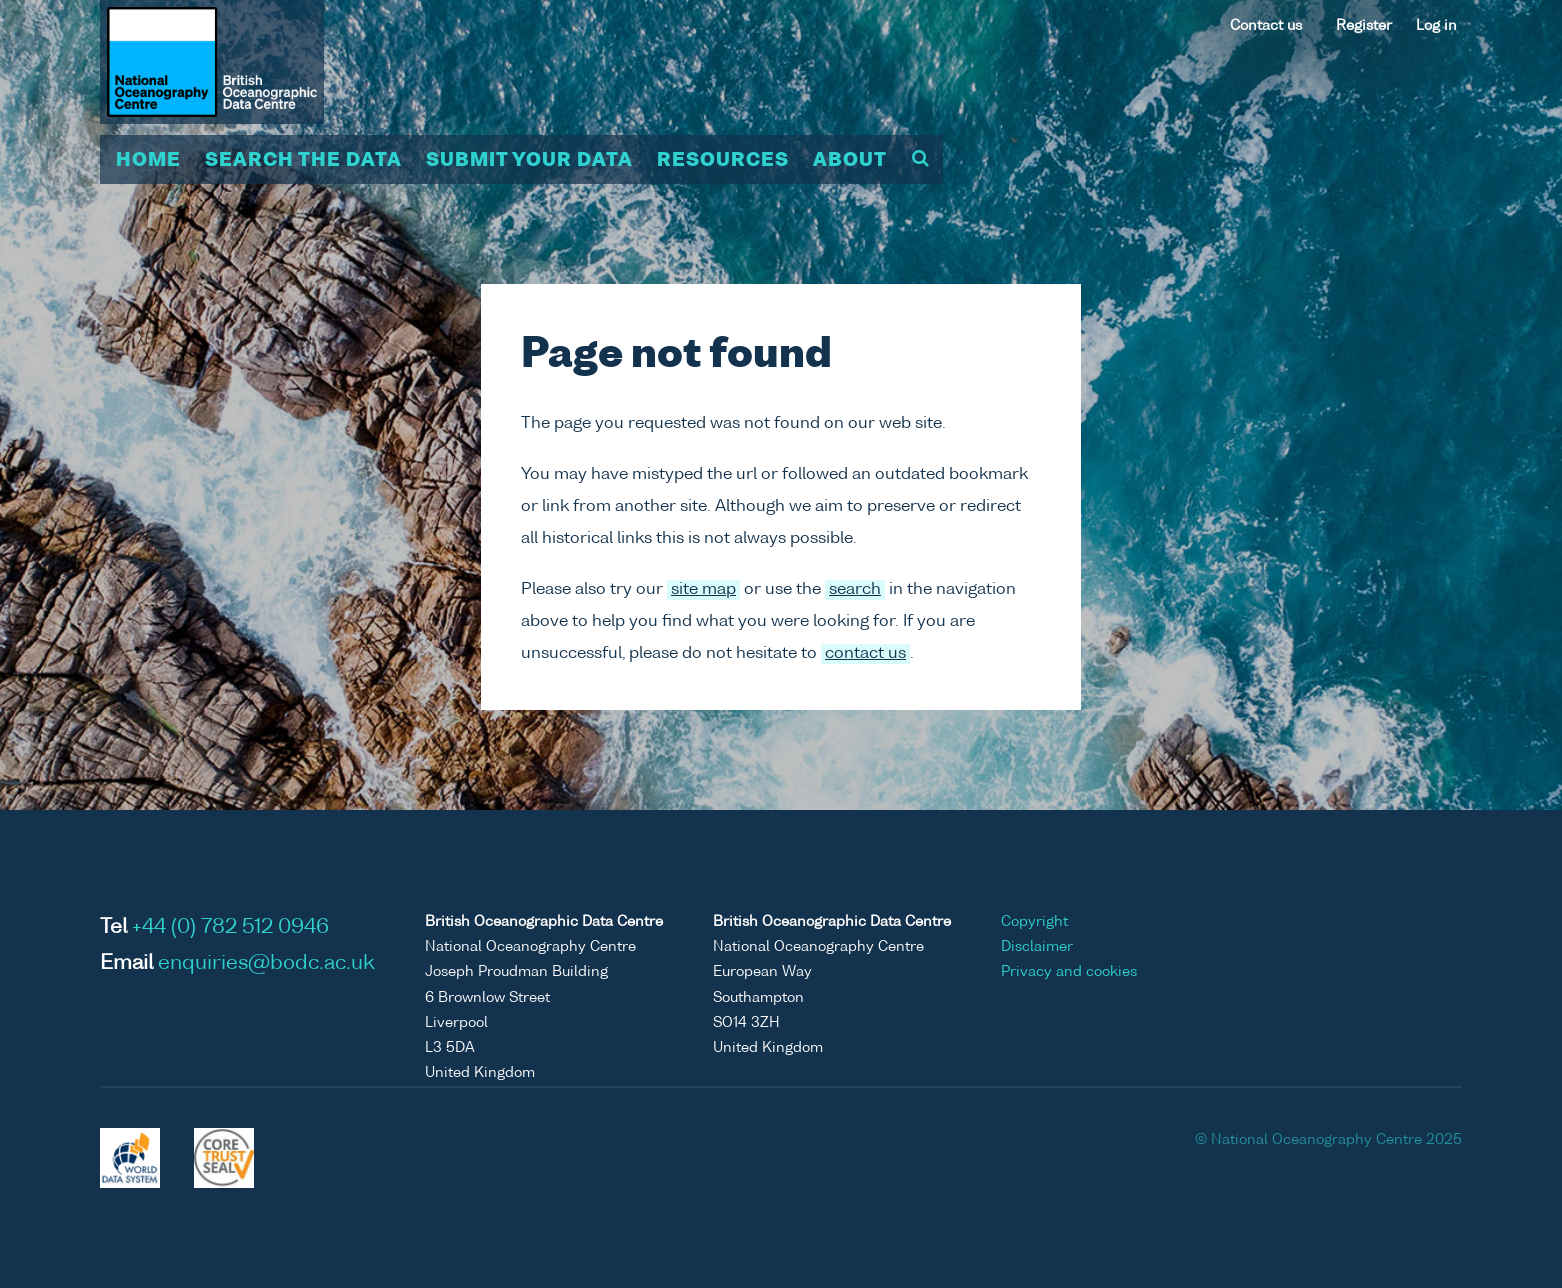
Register (1364, 26)
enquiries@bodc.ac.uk (266, 964)
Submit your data (529, 161)
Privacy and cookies (1069, 972)
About (850, 161)
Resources (723, 161)
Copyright (1034, 922)
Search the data (303, 161)
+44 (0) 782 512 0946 (230, 928)
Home (148, 161)
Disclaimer (1037, 947)
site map (703, 590)
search (855, 590)
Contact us (1266, 26)
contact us (865, 654)
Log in (1436, 26)
